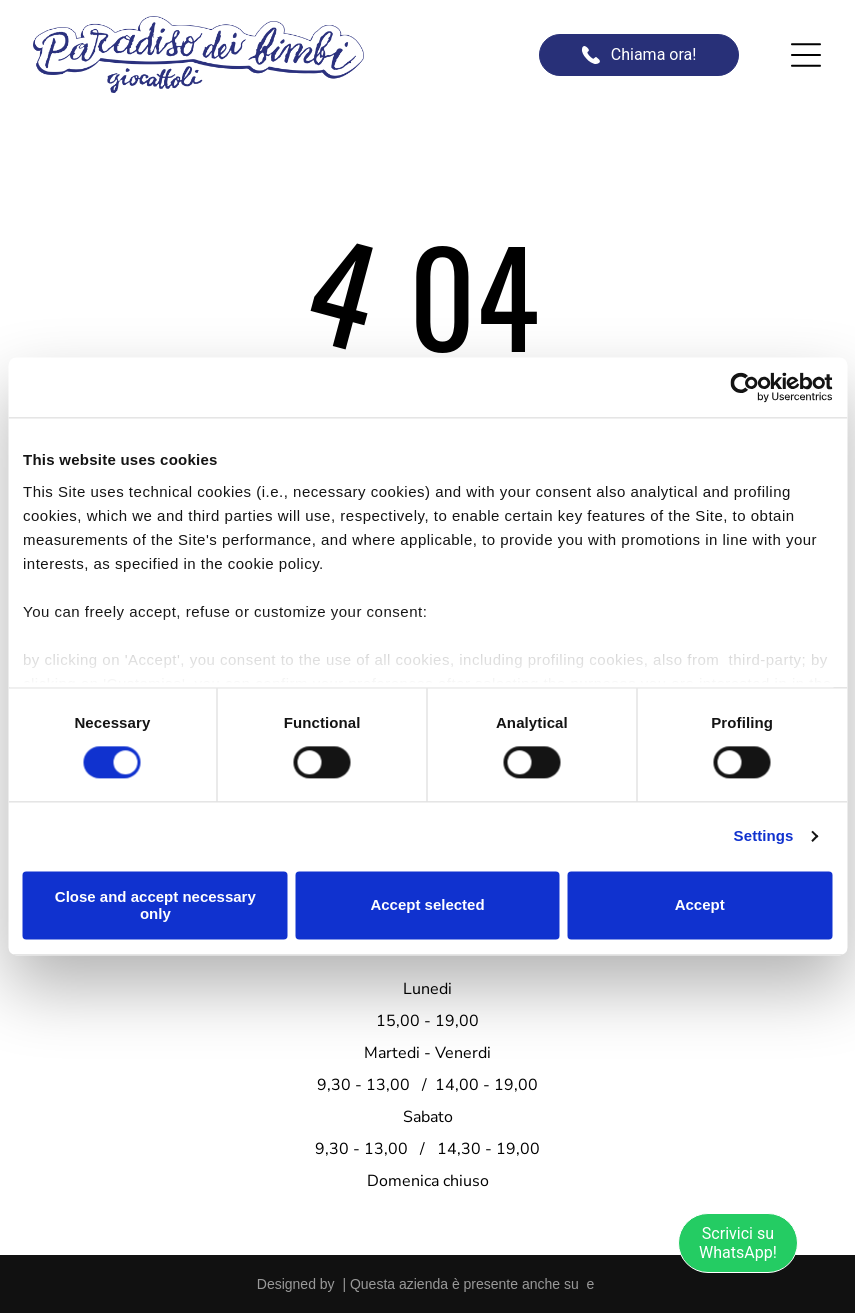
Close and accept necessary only (155, 905)
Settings (764, 835)
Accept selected (427, 904)
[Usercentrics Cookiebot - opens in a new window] (744, 388)
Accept (700, 904)
